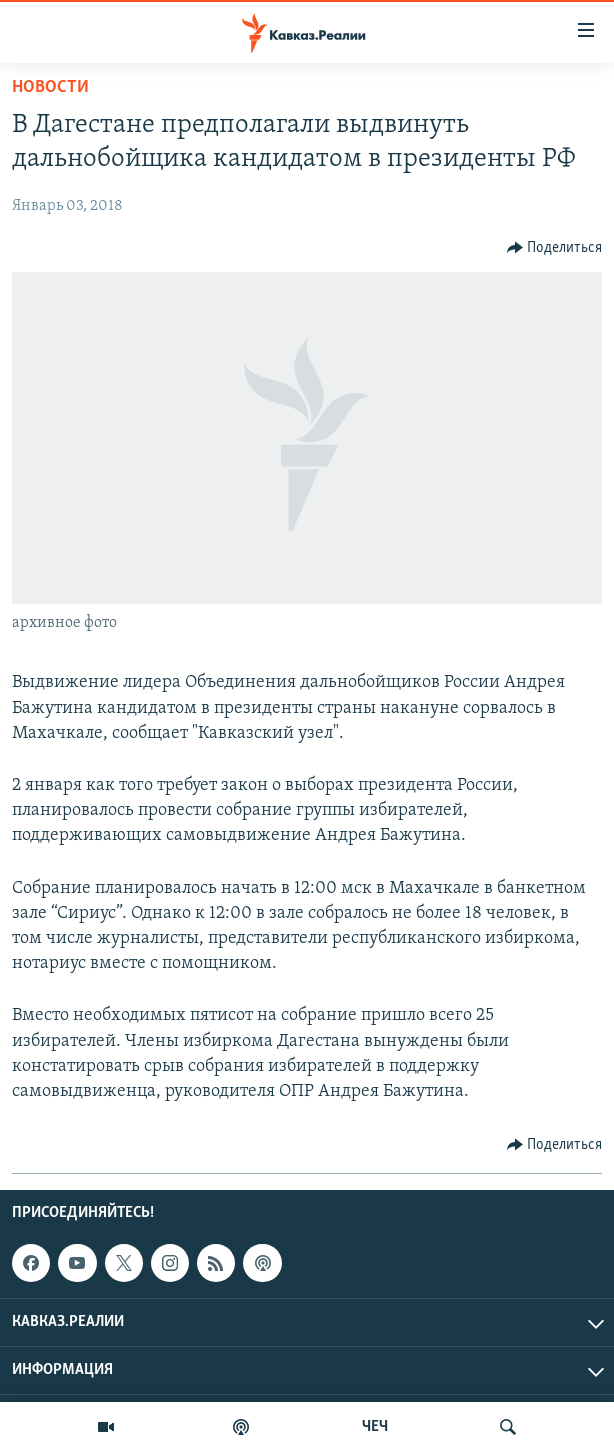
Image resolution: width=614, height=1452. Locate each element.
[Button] (555, 248)
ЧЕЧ (375, 1427)
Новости (50, 87)
